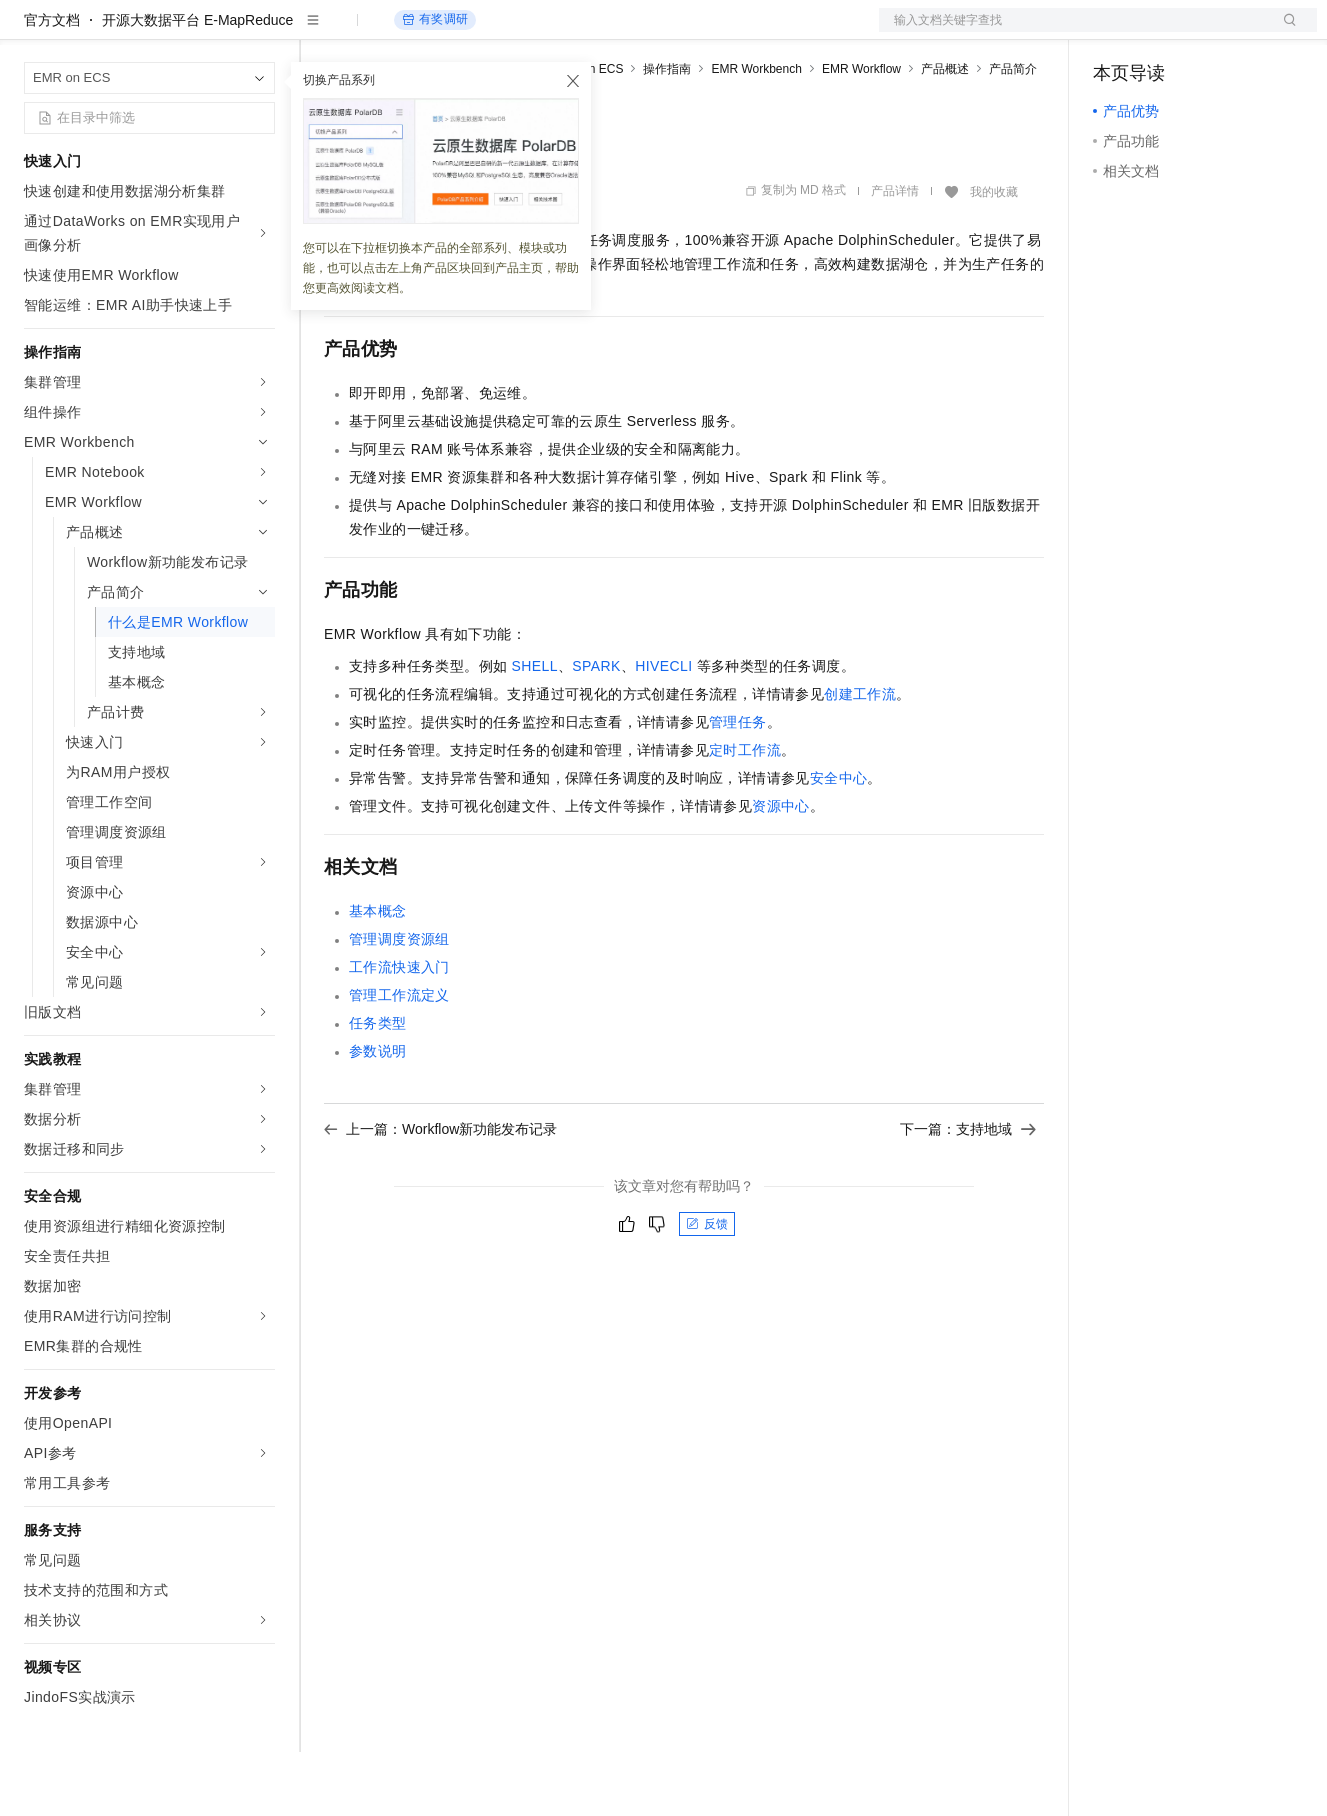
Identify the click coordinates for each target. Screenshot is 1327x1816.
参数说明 (378, 1115)
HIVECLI (663, 730)
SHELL (535, 730)
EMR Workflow (861, 133)
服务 (590, 32)
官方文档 (52, 84)
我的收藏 (994, 256)
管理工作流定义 (399, 1059)
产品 (260, 32)
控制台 (1163, 32)
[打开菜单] (32, 32)
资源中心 (781, 870)
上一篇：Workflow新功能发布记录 (440, 1193)
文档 (1073, 32)
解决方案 (322, 32)
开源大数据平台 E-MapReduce (197, 84)
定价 (432, 32)
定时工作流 (745, 814)
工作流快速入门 (399, 1031)
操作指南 (667, 133)
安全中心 (839, 842)
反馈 (707, 1288)
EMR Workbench (756, 133)
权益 (384, 32)
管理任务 (738, 786)
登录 (1284, 32)
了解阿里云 (659, 32)
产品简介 (1013, 133)
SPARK (596, 730)
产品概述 (945, 133)
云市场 (487, 32)
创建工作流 (860, 758)
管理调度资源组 (399, 1003)
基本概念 (378, 975)
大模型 (205, 32)
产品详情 (895, 255)
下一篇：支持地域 (968, 1193)
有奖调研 (435, 83)
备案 (1115, 32)
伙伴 (542, 32)
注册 (1211, 32)
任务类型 (378, 1087)
